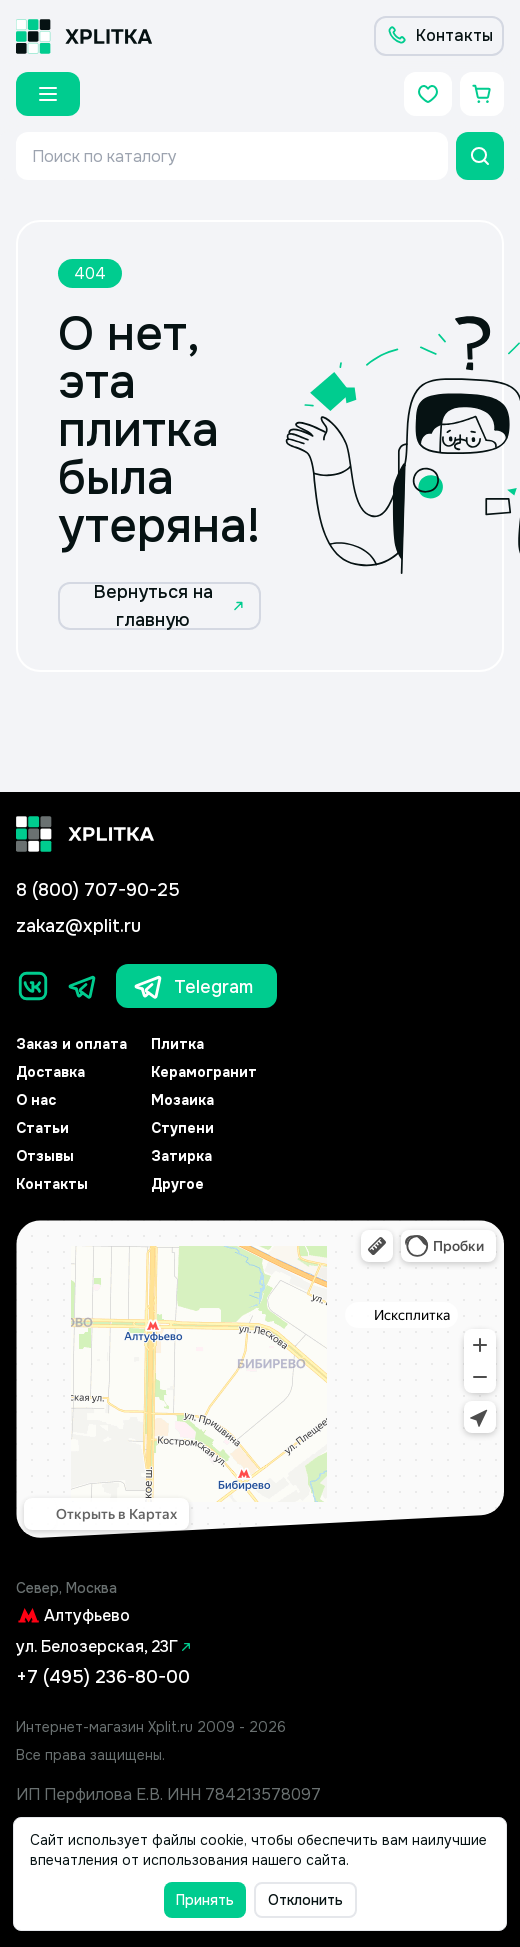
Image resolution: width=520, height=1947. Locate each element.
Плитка (177, 1044)
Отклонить (305, 1900)
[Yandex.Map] (260, 1379)
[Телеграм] (83, 986)
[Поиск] (480, 156)
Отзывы (45, 1156)
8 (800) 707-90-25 (98, 890)
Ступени (182, 1128)
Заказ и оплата (71, 1044)
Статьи (42, 1128)
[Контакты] (439, 36)
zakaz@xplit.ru (78, 926)
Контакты (52, 1184)
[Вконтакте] (33, 986)
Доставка (50, 1072)
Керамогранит (204, 1072)
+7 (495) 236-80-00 (103, 1677)
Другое (177, 1184)
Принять (205, 1900)
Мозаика (182, 1100)
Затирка (181, 1156)
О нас (36, 1100)
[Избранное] (428, 94)
